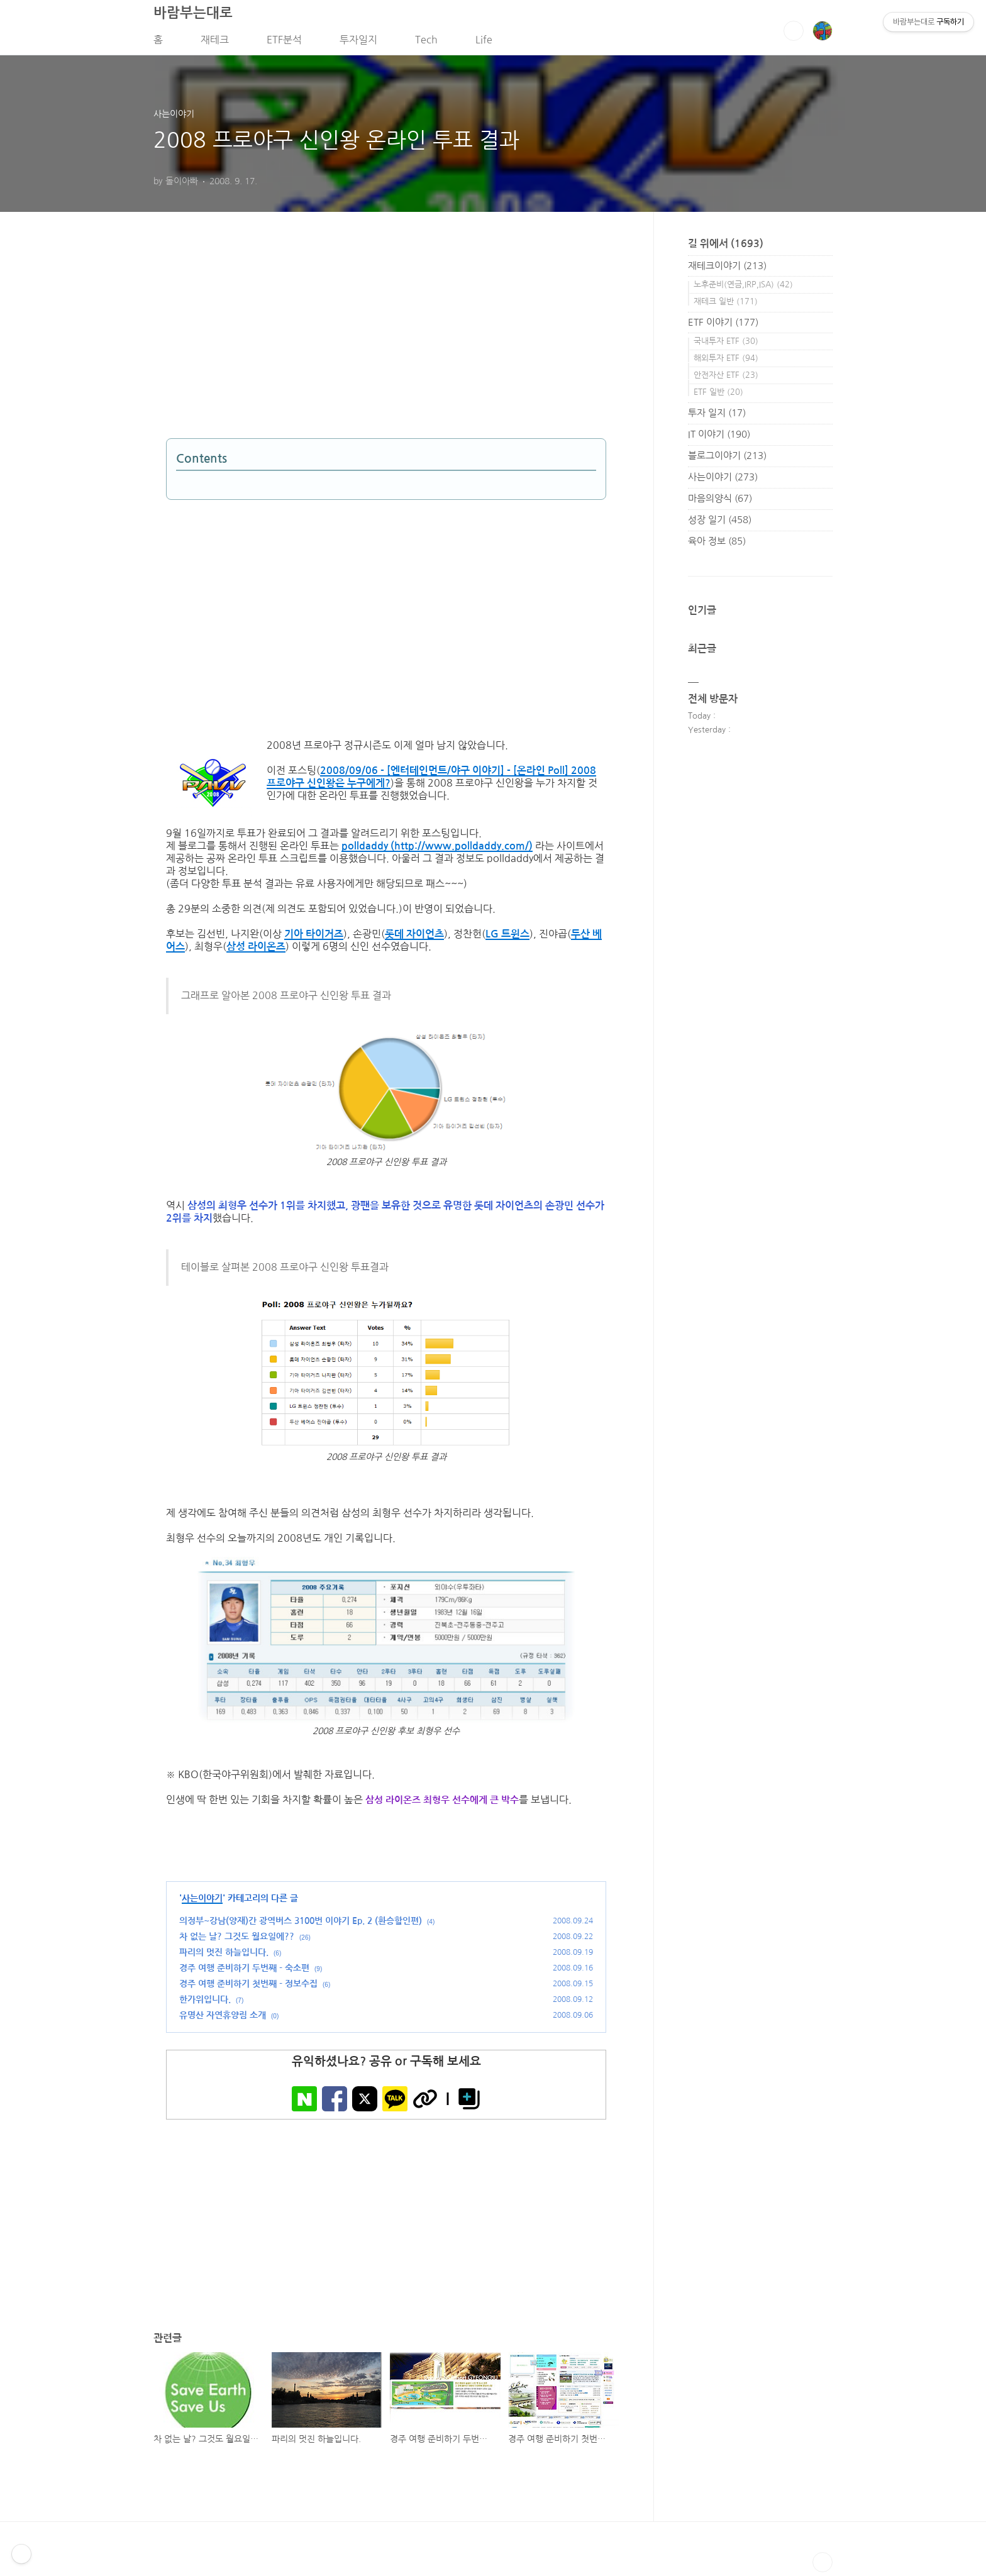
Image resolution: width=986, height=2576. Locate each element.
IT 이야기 (719, 438)
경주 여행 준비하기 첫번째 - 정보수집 (248, 1988)
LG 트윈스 (507, 938)
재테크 (215, 43)
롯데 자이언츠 (414, 938)
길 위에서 (725, 247)
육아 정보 (717, 545)
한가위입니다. (205, 2003)
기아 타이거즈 (313, 938)
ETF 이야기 (723, 326)
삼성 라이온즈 (255, 951)
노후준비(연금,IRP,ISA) (743, 288)
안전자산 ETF (726, 379)
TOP (822, 2566)
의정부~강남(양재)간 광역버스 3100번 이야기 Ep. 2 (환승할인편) (300, 1925)
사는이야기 (202, 1902)
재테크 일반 (726, 305)
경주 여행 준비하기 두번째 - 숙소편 (244, 1972)
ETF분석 (284, 43)
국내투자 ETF (726, 345)
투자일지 (358, 43)
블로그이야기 (727, 459)
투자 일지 (717, 416)
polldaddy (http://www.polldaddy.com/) (437, 850)
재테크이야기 (727, 269)
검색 (793, 34)
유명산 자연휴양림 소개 (222, 2019)
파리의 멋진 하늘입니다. (224, 1956)
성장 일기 (719, 523)
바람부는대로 (193, 16)
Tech (426, 43)
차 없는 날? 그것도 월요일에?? (236, 1941)
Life (483, 43)
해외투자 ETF (726, 362)
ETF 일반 (718, 396)
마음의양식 (720, 502)
